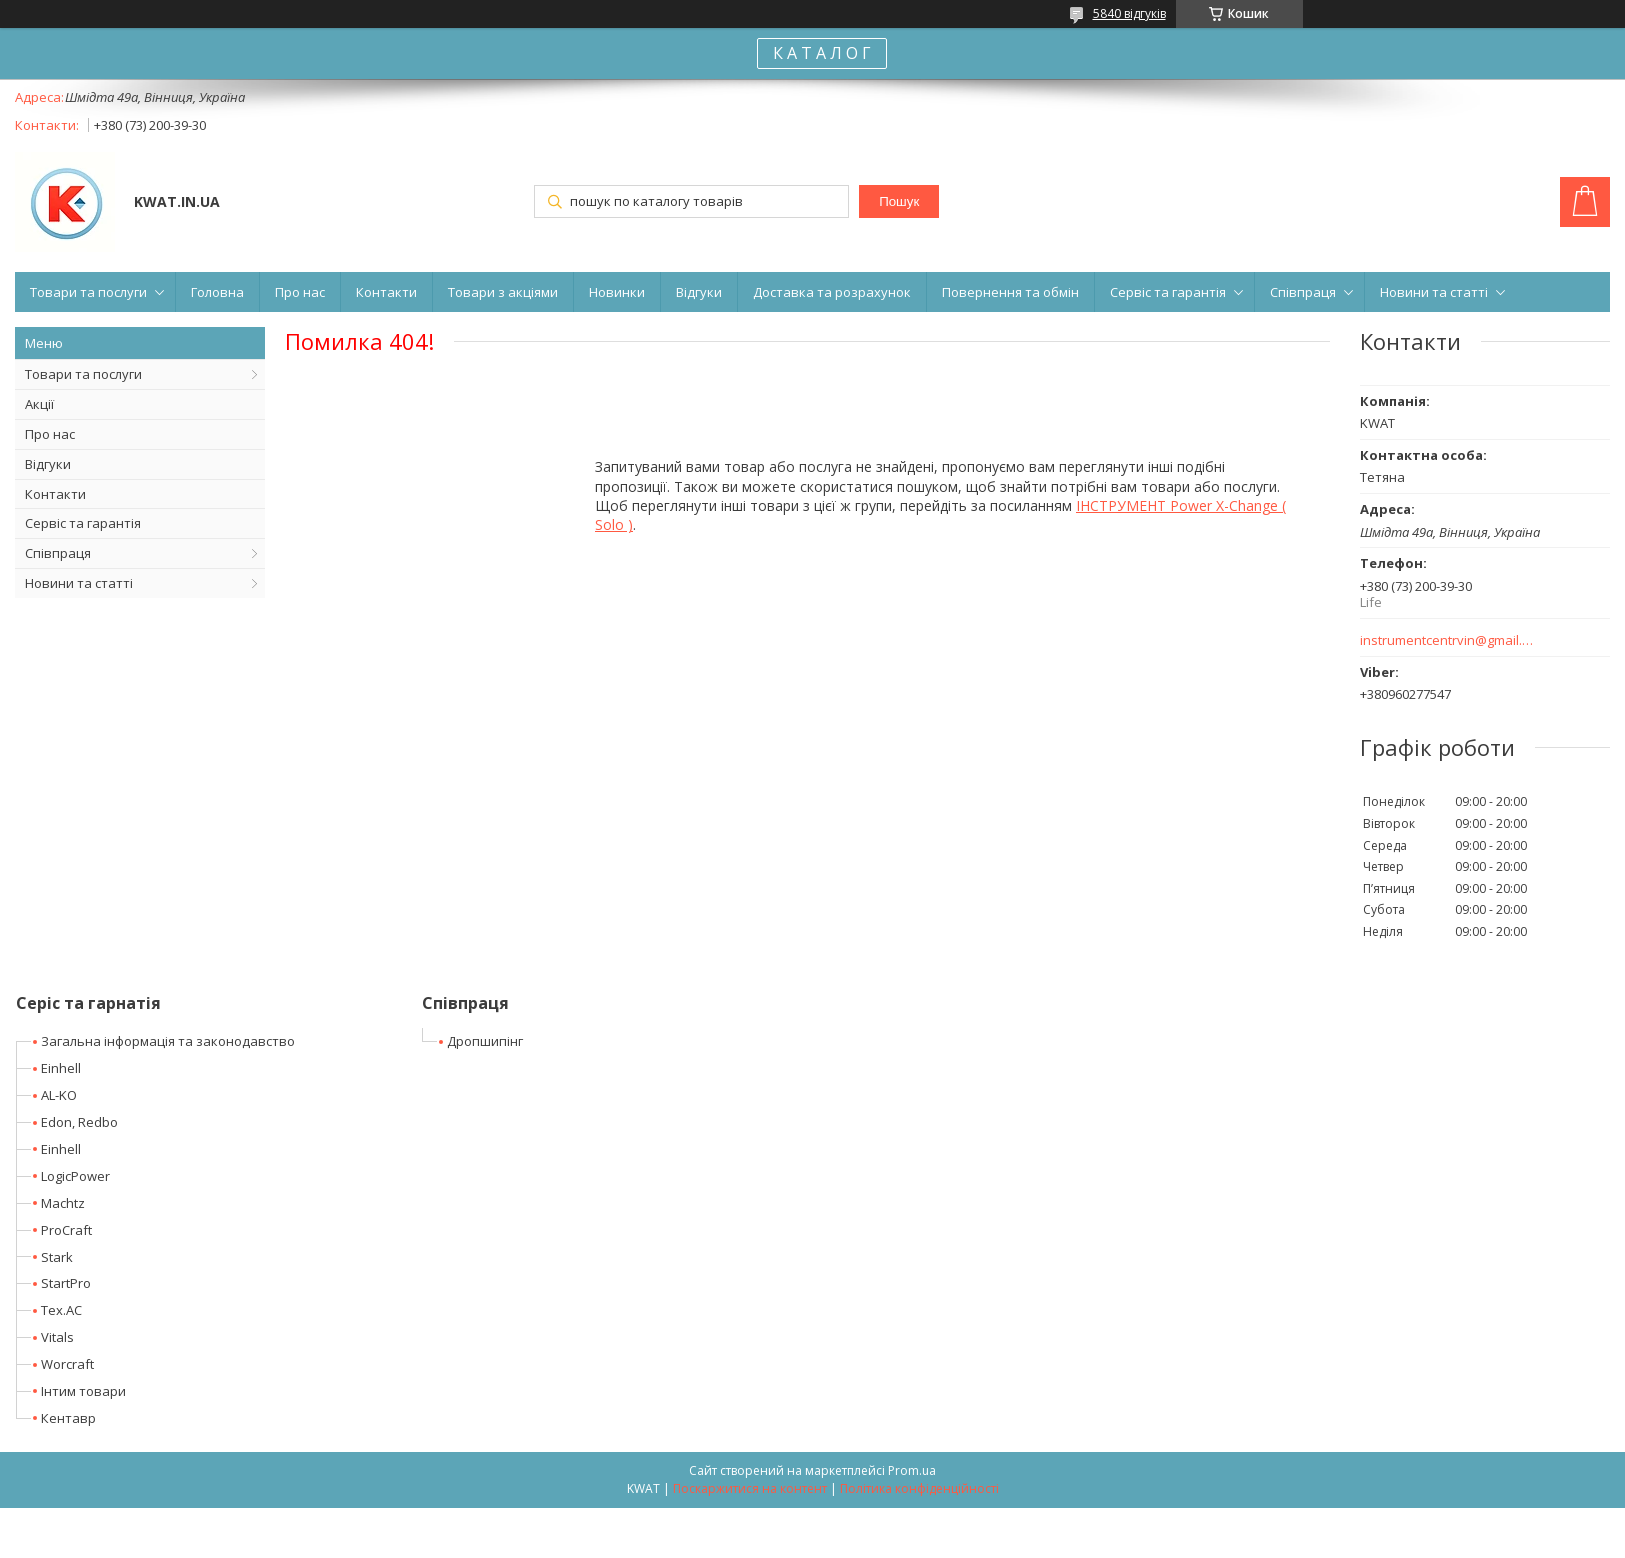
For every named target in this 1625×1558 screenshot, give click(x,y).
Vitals (57, 1337)
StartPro (66, 1283)
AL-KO (59, 1095)
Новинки (617, 292)
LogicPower (75, 1176)
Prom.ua (912, 1470)
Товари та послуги (88, 292)
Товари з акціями (503, 292)
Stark (57, 1257)
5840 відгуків (1129, 13)
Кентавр (68, 1418)
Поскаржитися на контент (750, 1488)
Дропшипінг (485, 1041)
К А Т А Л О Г (822, 53)
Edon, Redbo (79, 1122)
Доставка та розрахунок (832, 292)
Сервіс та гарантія (1168, 292)
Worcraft (67, 1364)
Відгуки (699, 292)
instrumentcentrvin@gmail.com (1447, 640)
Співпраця (1303, 292)
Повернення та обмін (1010, 292)
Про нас (300, 292)
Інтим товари (83, 1391)
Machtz (63, 1203)
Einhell (61, 1068)
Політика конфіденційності (919, 1488)
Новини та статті (1434, 292)
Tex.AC (61, 1310)
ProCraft (66, 1230)
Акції (39, 404)
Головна (217, 292)
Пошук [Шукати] (899, 201)
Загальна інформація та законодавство (168, 1041)
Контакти (386, 292)
